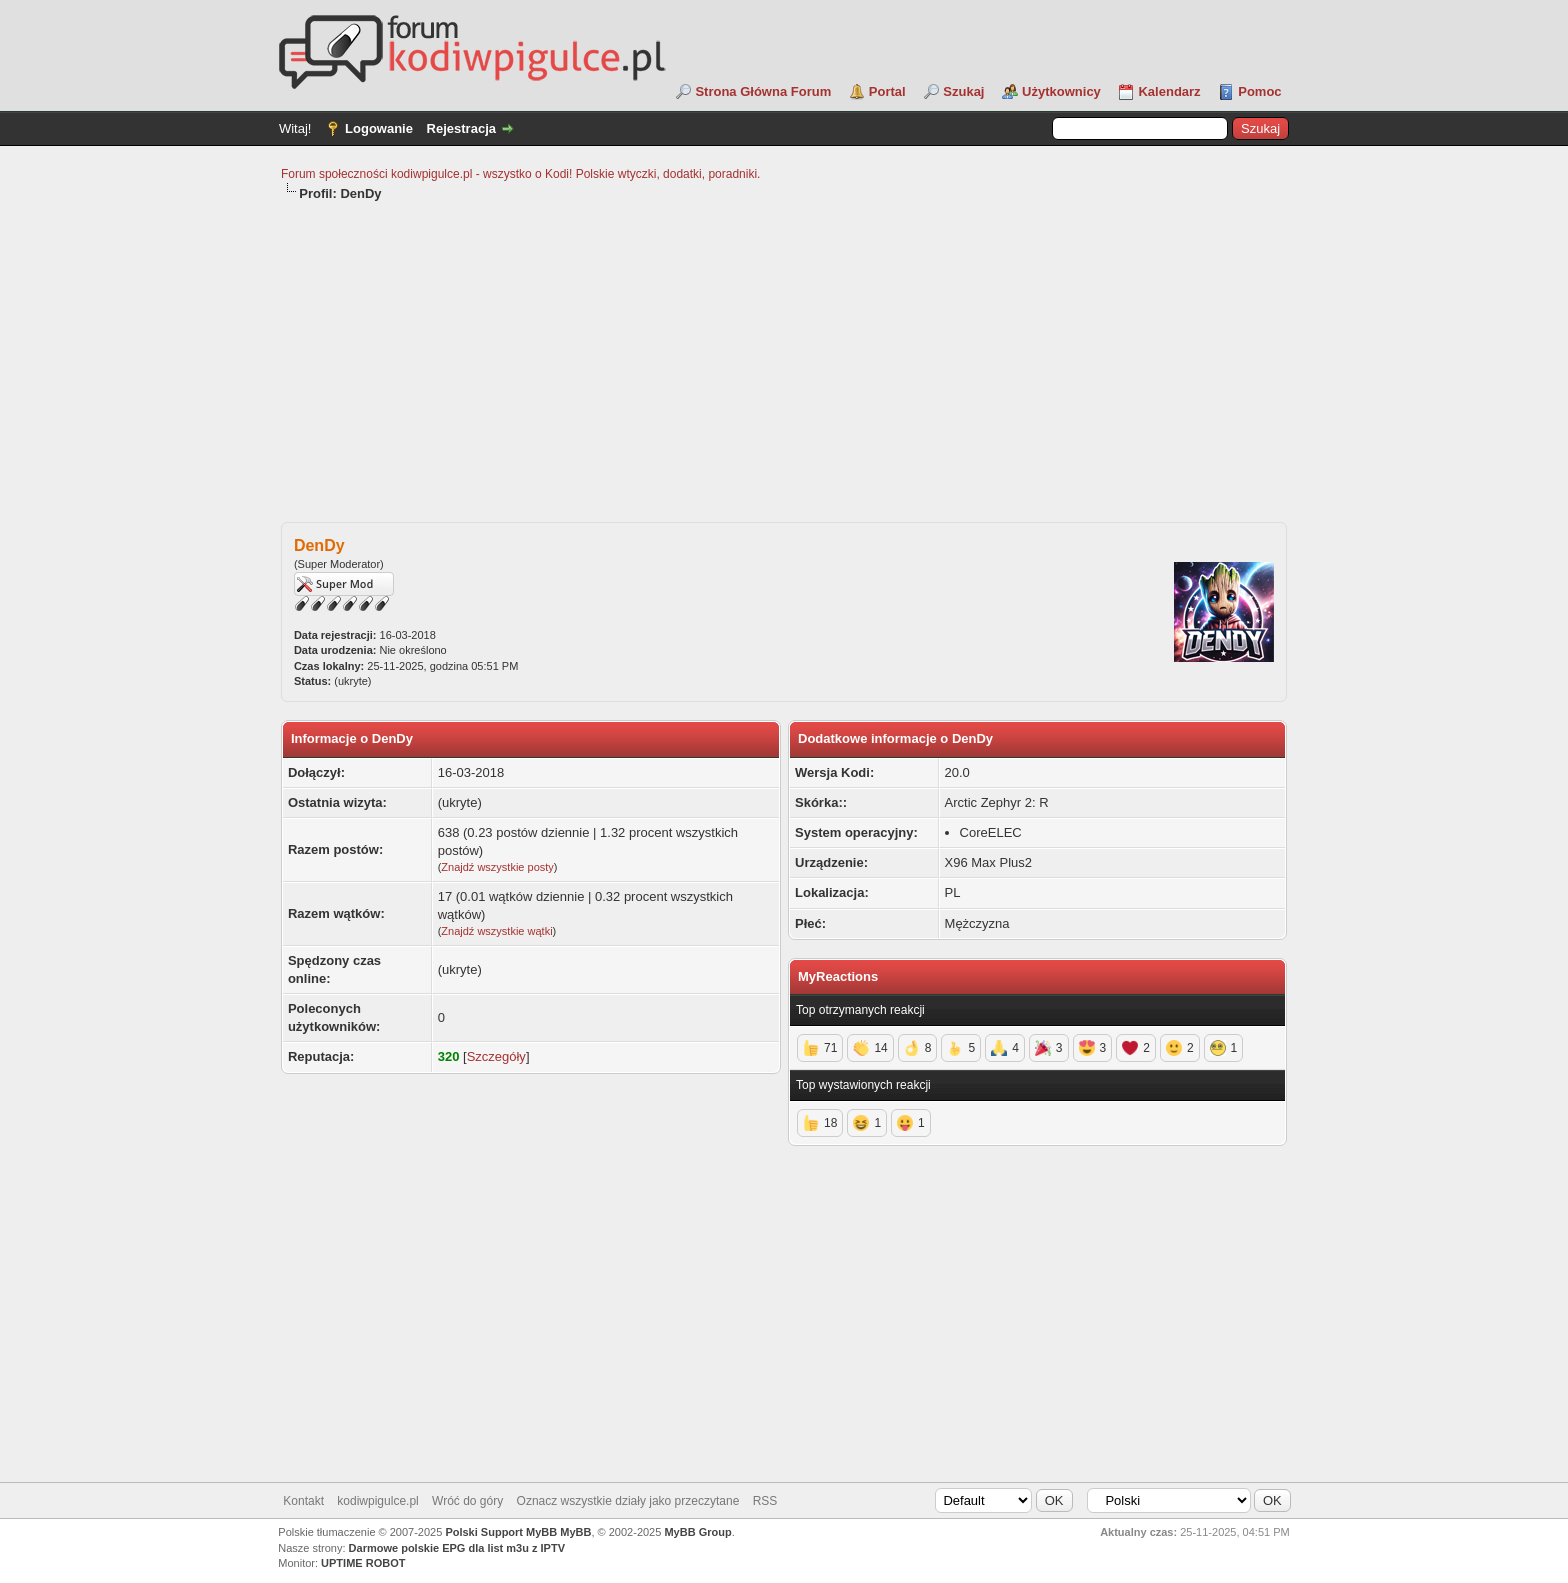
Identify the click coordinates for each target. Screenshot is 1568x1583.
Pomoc (1259, 91)
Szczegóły (496, 1056)
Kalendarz (1169, 91)
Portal (887, 91)
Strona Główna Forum (763, 91)
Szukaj (963, 91)
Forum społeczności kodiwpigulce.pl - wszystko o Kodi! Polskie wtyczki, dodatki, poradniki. (521, 174)
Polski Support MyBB (501, 1532)
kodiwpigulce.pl (377, 1501)
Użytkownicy (1061, 91)
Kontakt (303, 1501)
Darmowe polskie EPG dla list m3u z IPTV (457, 1548)
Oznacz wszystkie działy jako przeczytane (628, 1501)
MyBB (575, 1532)
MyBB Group (697, 1532)
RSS (765, 1501)
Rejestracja (461, 128)
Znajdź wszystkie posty (497, 867)
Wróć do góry (467, 1501)
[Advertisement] (784, 353)
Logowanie (379, 128)
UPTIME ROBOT (363, 1563)
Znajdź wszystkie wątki (496, 931)
